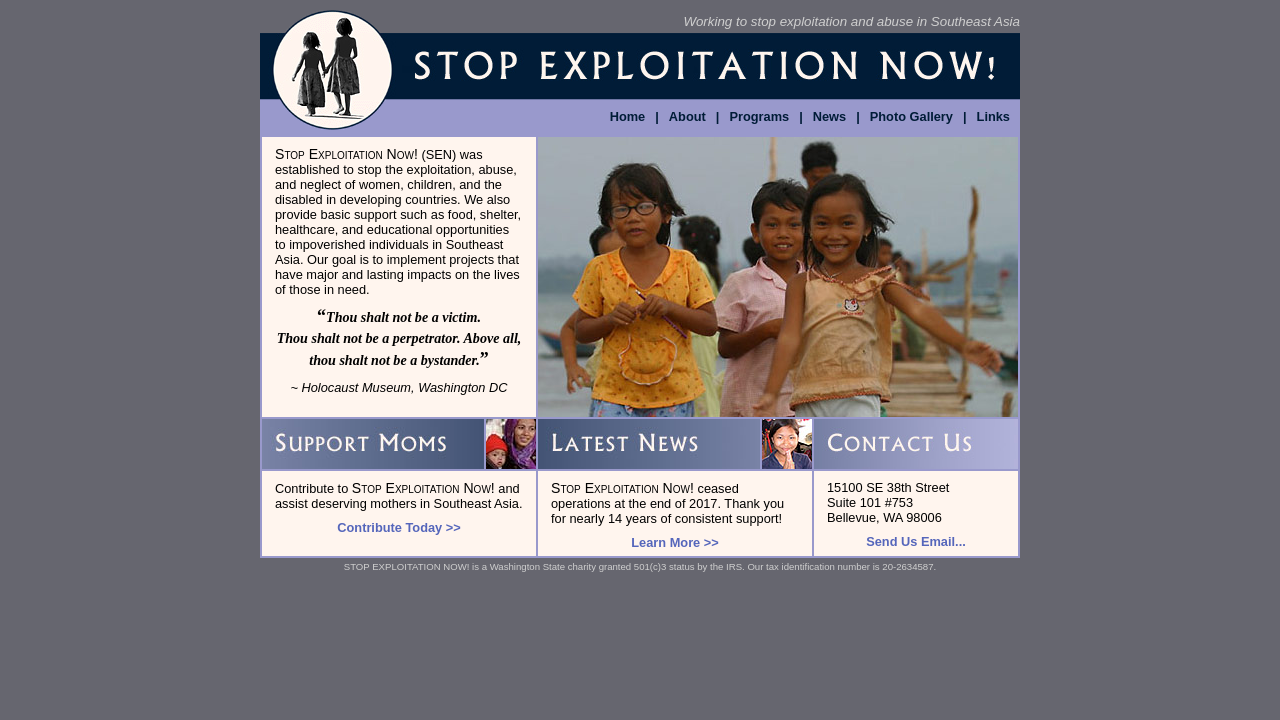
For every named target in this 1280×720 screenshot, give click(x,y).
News (829, 116)
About (687, 116)
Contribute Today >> (398, 527)
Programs (759, 116)
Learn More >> (674, 542)
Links (993, 116)
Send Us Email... (916, 541)
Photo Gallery (911, 116)
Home (628, 116)
